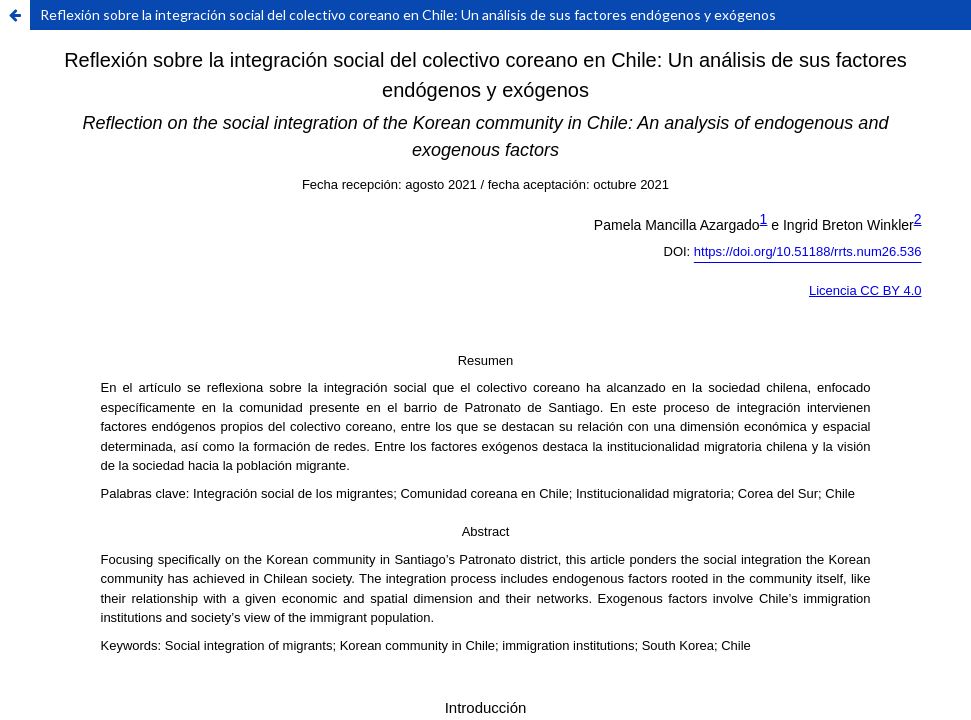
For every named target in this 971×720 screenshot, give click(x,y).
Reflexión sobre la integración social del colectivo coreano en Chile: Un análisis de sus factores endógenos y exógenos (408, 14)
